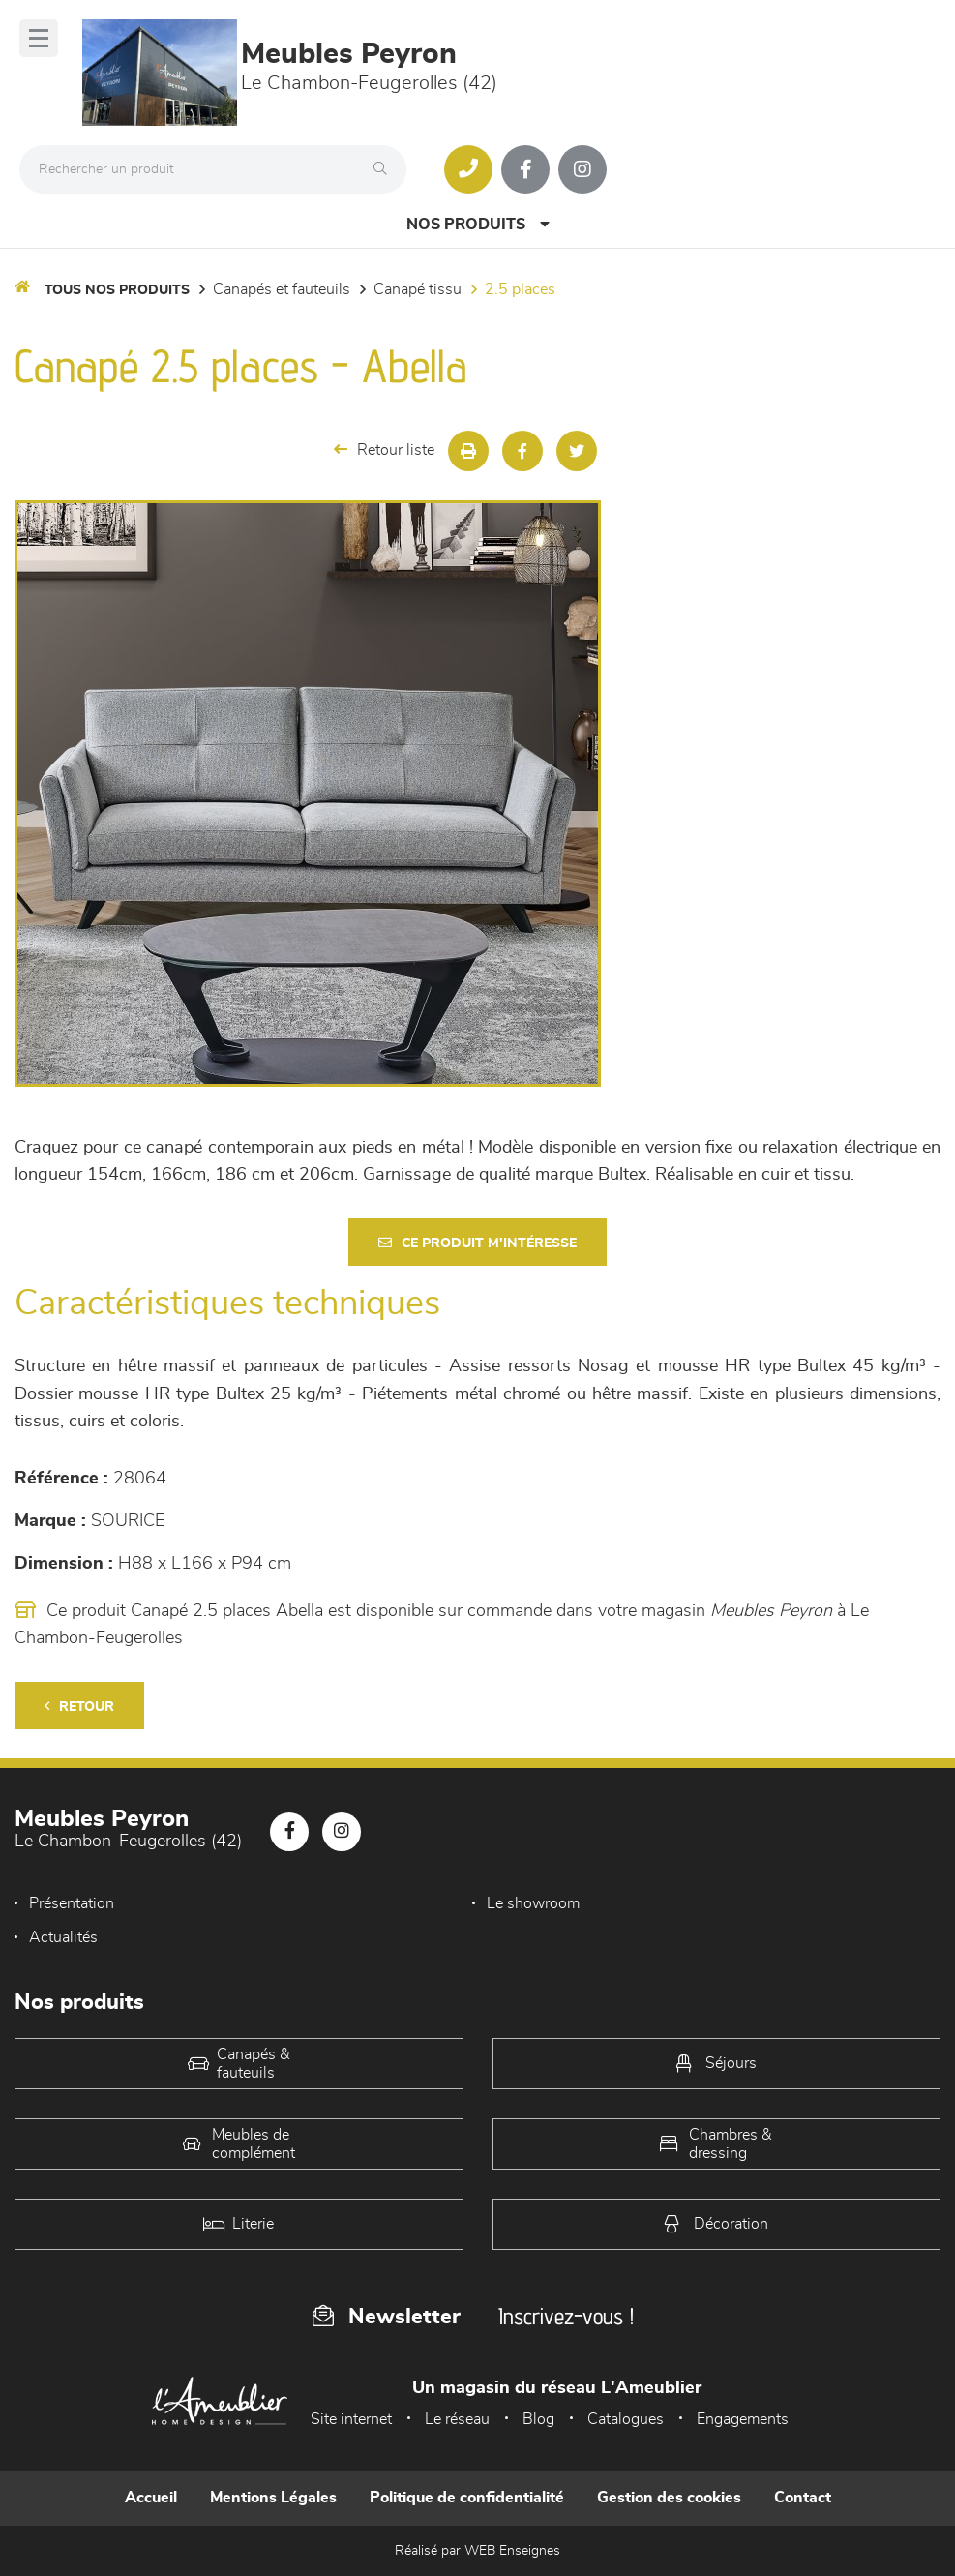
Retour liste (384, 449)
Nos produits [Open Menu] (478, 224)
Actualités (63, 1937)
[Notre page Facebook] (525, 169)
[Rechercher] (385, 169)
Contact (802, 2497)
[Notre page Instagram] (582, 169)
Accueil (151, 2497)
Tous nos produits (117, 290)
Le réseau (457, 2419)
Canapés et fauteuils (281, 289)
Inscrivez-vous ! (566, 2316)
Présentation (71, 1903)
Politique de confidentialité (467, 2497)
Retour (79, 1706)
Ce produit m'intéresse (477, 1243)
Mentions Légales (273, 2497)
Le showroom (533, 1903)
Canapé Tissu (417, 289)
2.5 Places (520, 289)
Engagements (743, 2419)
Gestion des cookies (669, 2497)
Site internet (351, 2419)
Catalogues (625, 2419)
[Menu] (38, 38)
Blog (538, 2419)
